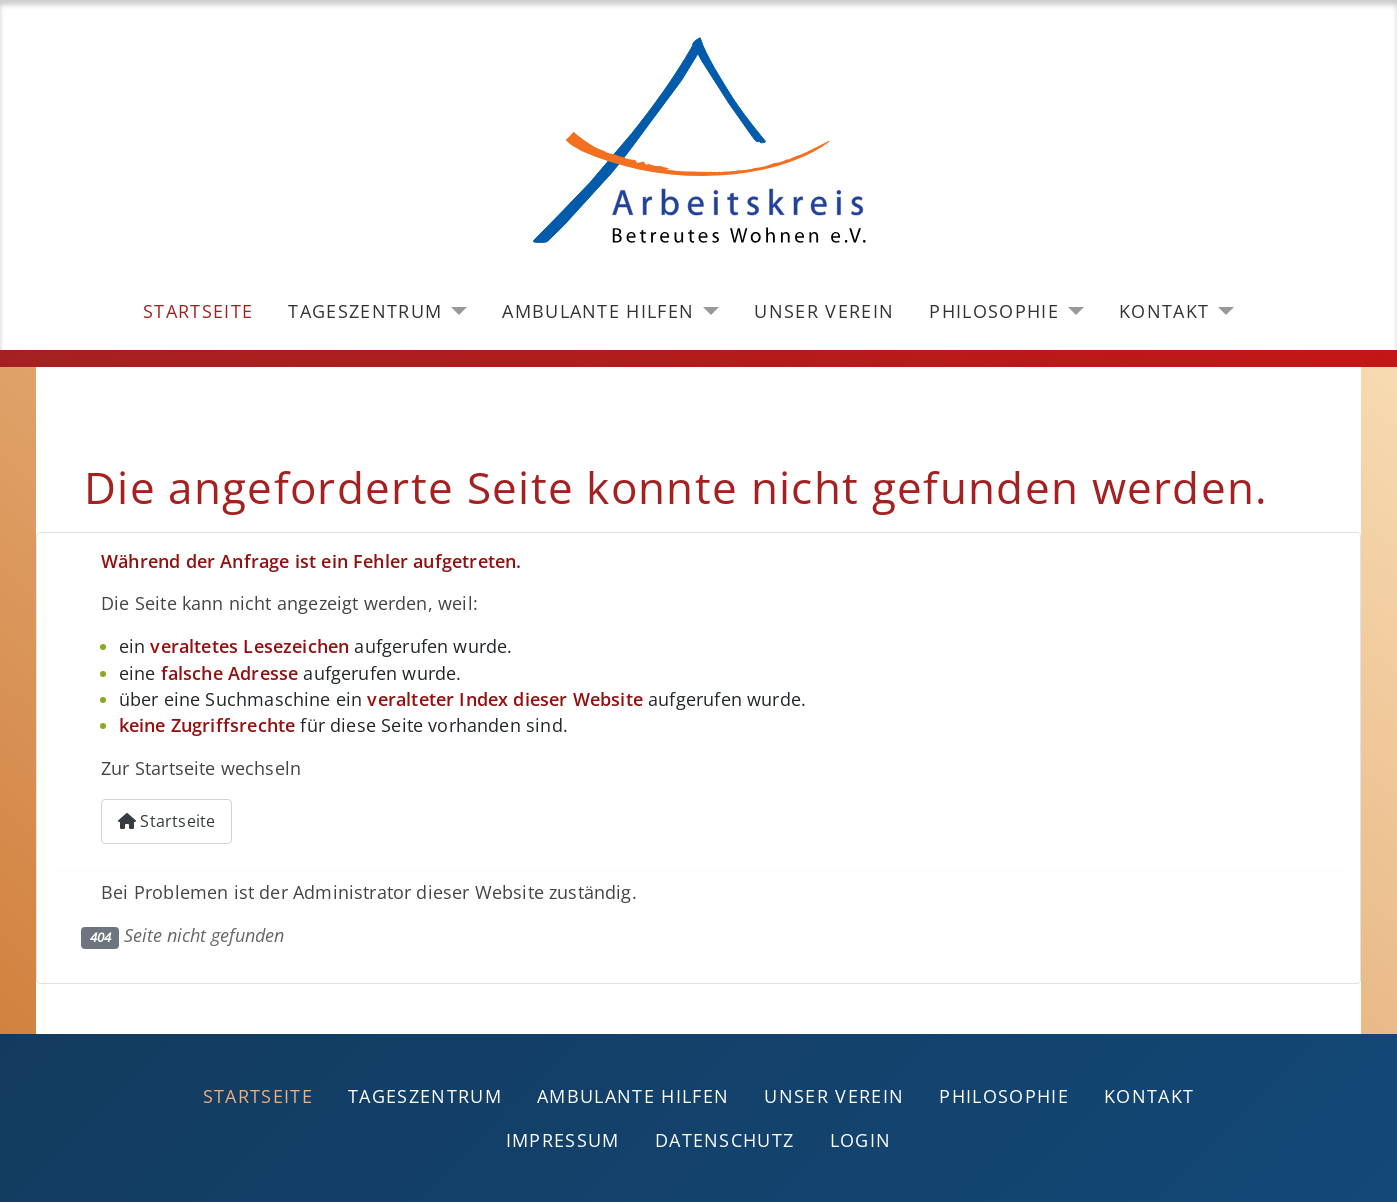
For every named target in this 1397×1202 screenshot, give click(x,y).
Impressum (563, 1140)
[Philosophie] (1071, 311)
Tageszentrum (365, 311)
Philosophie (994, 311)
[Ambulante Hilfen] (706, 311)
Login (861, 1140)
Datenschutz (725, 1140)
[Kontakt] (1221, 311)
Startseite (198, 311)
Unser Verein (824, 311)
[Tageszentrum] (454, 311)
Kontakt (1164, 311)
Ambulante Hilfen (598, 311)
